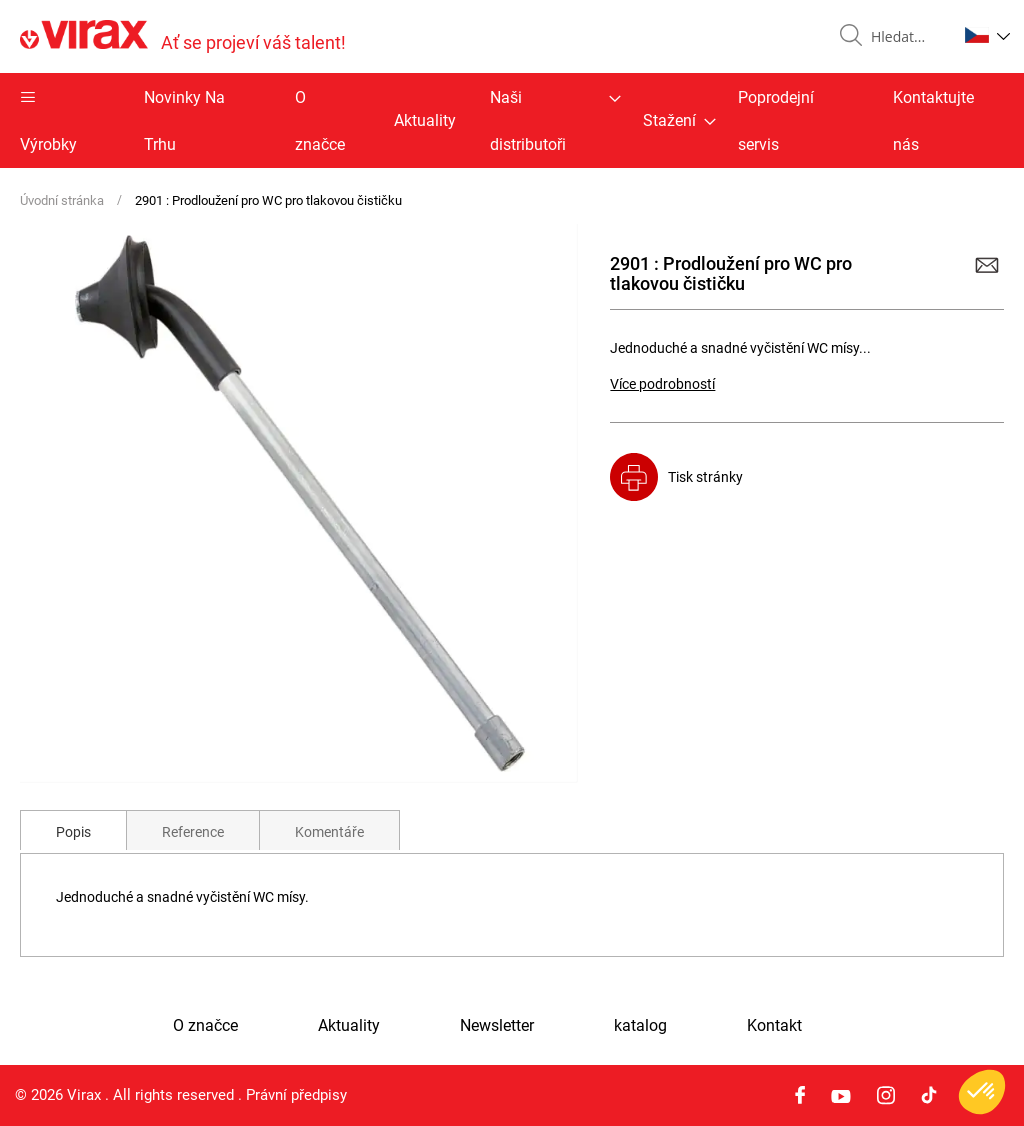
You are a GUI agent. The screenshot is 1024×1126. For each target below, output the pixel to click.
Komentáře (329, 832)
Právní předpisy (296, 1095)
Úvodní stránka (62, 200)
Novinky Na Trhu (184, 121)
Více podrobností (662, 384)
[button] (987, 35)
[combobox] (906, 37)
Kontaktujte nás (933, 121)
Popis (73, 832)
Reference (193, 832)
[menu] (512, 120)
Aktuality (425, 120)
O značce (320, 121)
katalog (640, 1026)
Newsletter (497, 1026)
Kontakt (774, 1026)
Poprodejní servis (776, 121)
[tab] (73, 830)
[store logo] (183, 36)
